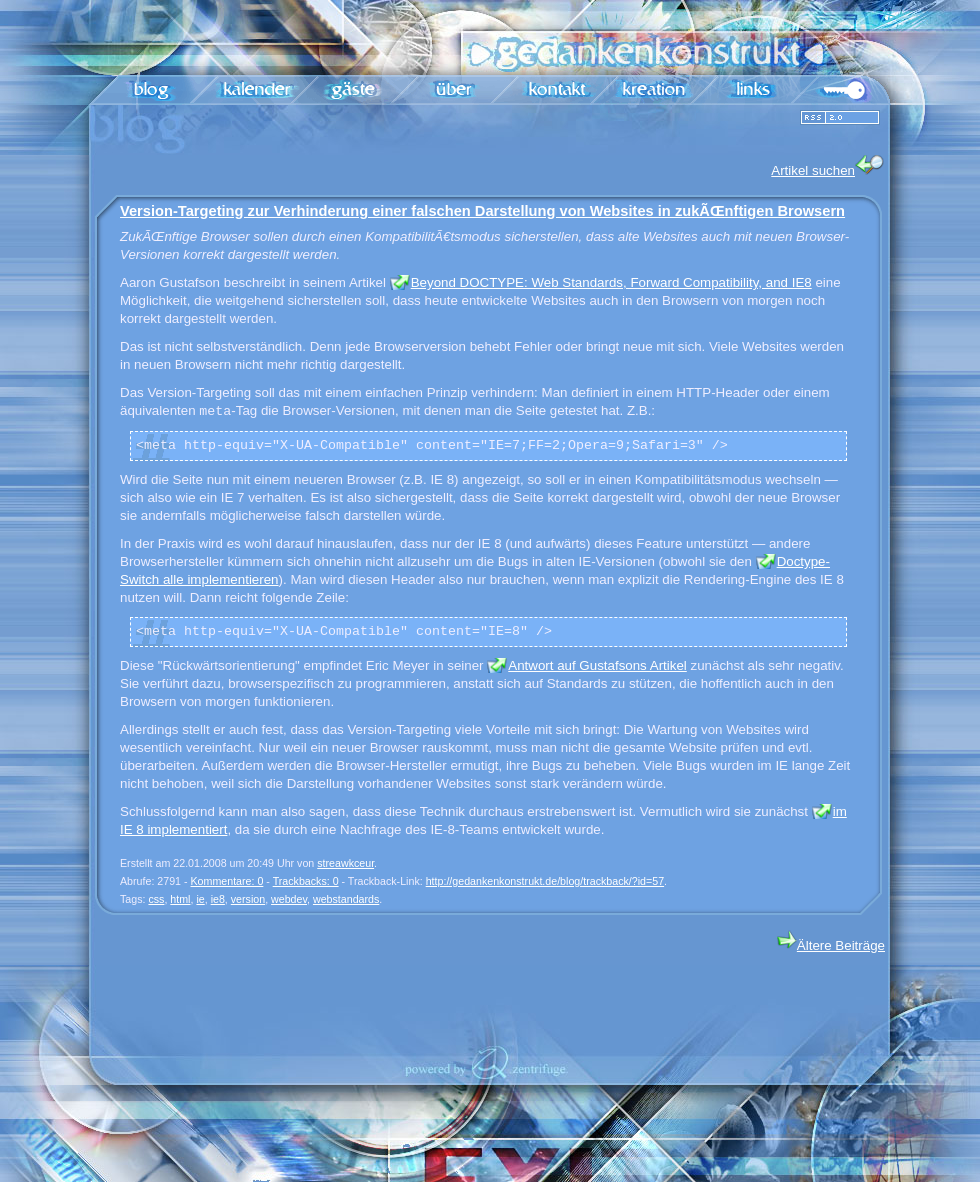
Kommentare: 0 (227, 881)
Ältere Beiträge (831, 945)
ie (200, 899)
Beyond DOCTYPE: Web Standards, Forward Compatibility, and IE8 (611, 282)
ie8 (218, 899)
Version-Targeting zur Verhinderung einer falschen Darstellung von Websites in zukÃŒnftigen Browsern (482, 211)
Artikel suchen (828, 166)
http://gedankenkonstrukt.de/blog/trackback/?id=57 (545, 881)
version (248, 899)
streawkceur (345, 863)
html (180, 899)
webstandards (346, 899)
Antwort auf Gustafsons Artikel (597, 665)
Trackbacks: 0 (306, 881)
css (156, 899)
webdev (289, 899)
